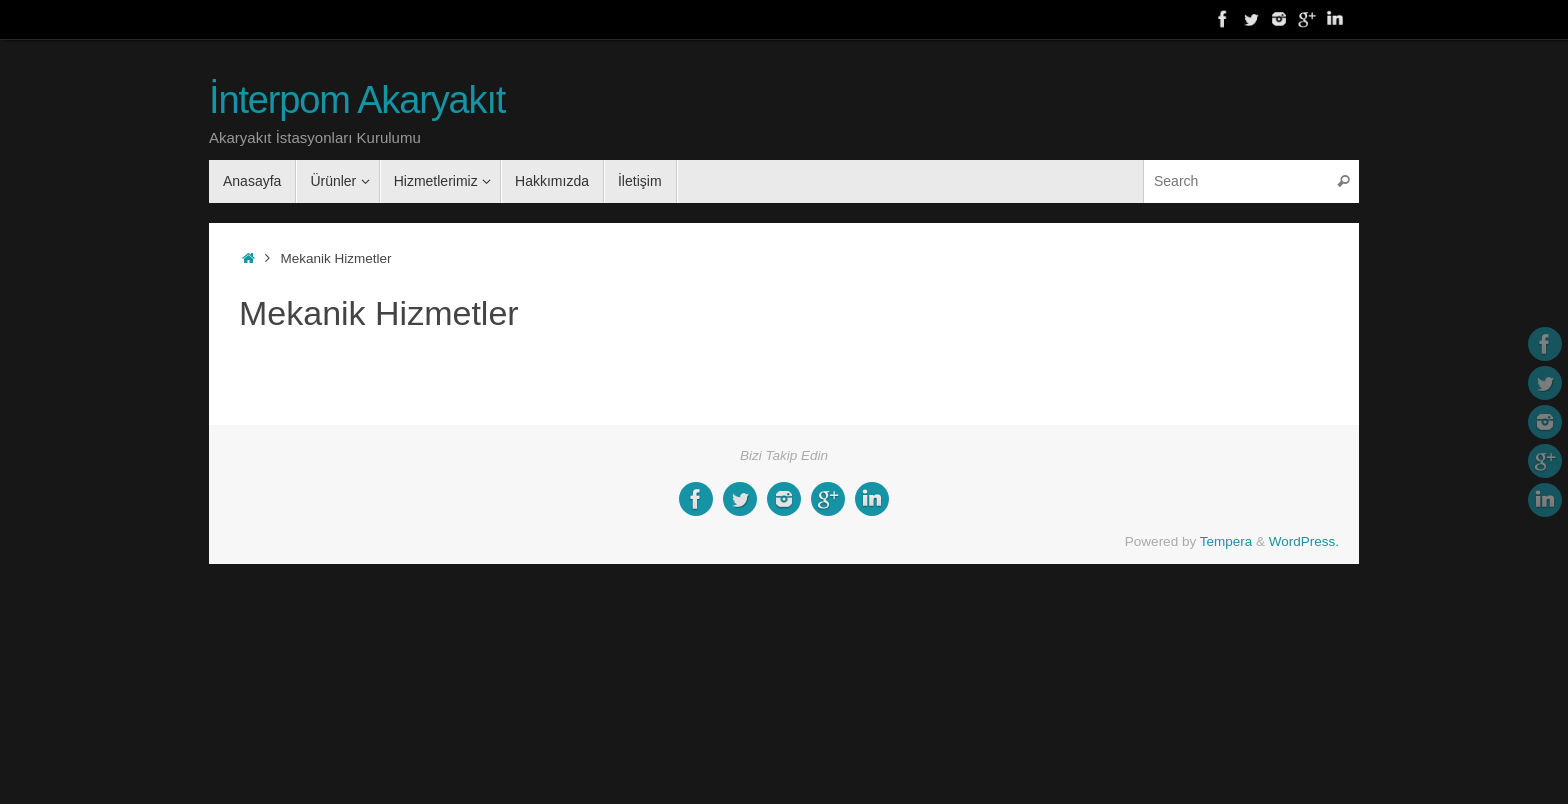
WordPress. (1304, 541)
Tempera (1226, 541)
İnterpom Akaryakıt (357, 100)
